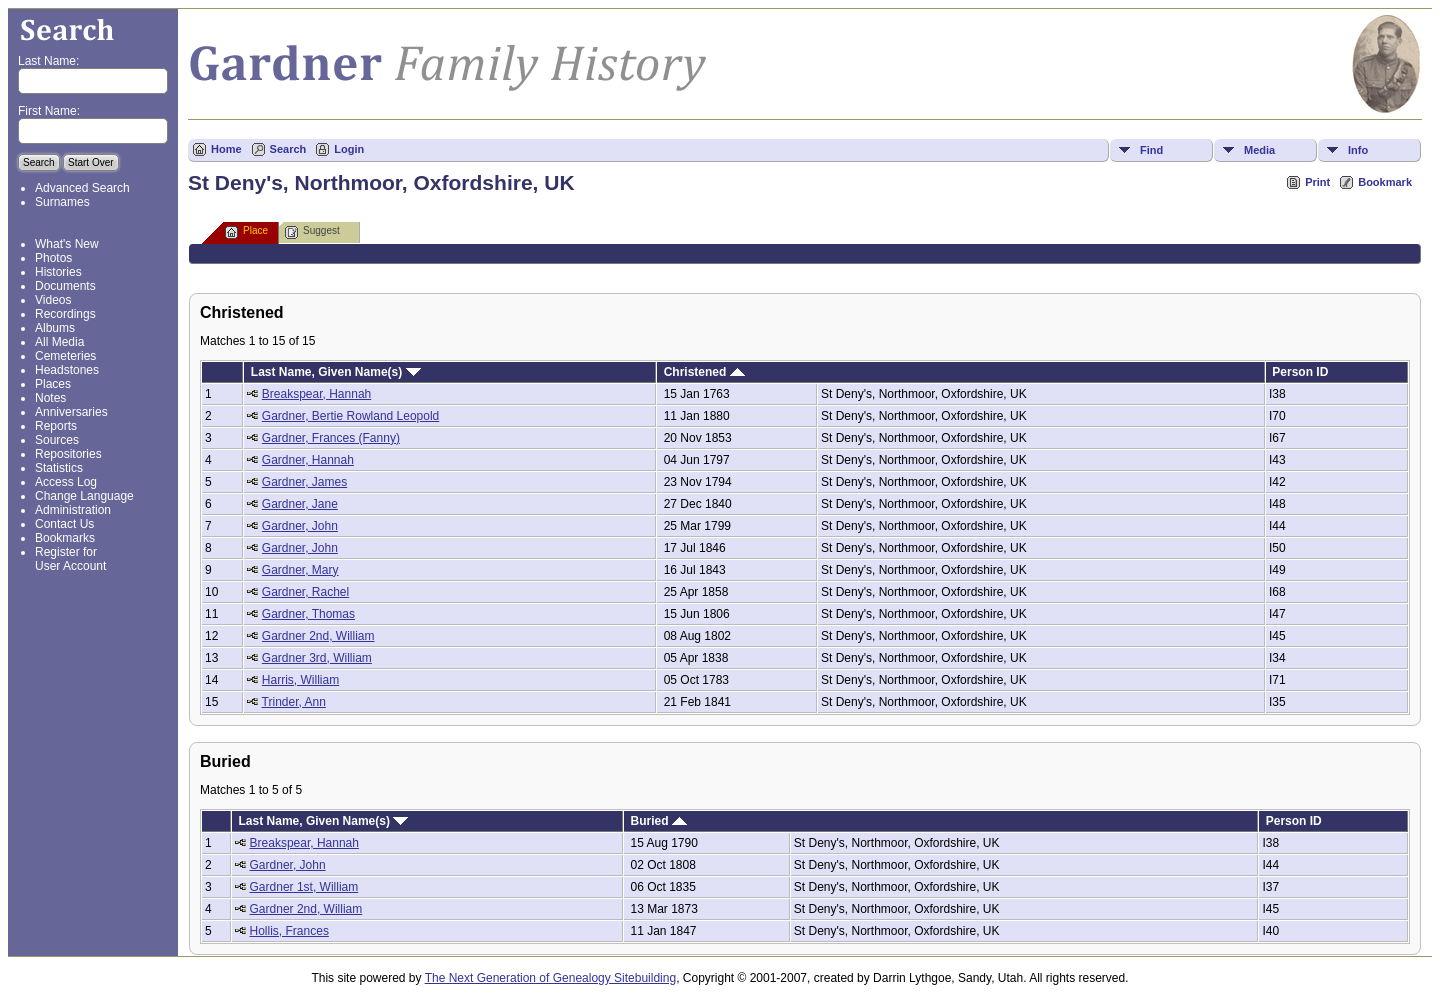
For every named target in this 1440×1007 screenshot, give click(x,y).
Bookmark (1385, 182)
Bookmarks (65, 538)
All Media (59, 342)
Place (246, 232)
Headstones (67, 370)
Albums (55, 328)
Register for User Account (70, 559)
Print (1317, 182)
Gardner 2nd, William (318, 636)
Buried (658, 821)
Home (226, 149)
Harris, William (300, 680)
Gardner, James (304, 482)
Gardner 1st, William (304, 887)
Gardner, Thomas (308, 614)
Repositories (68, 454)
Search (288, 149)
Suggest (312, 232)
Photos (53, 258)
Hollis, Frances (289, 931)
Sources (57, 440)
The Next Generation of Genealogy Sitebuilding (551, 978)
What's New (67, 244)
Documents (65, 286)
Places (53, 384)
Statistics (59, 468)
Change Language (84, 496)
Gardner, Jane (300, 504)
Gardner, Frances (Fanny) (331, 438)
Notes (50, 398)
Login (349, 149)
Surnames (62, 202)
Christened (704, 372)
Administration (73, 510)
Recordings (65, 314)
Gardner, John (300, 526)
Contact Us (64, 524)
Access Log (66, 482)
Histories (58, 272)
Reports (56, 426)
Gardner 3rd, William (317, 658)
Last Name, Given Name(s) (336, 372)
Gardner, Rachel (305, 592)
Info (1358, 150)
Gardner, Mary (300, 570)
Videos (53, 300)
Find (1151, 150)
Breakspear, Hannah (316, 394)
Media (1259, 150)
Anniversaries (71, 412)
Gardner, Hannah (308, 460)
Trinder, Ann (294, 702)
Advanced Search (82, 188)
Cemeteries (65, 356)
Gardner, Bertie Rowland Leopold (350, 416)
